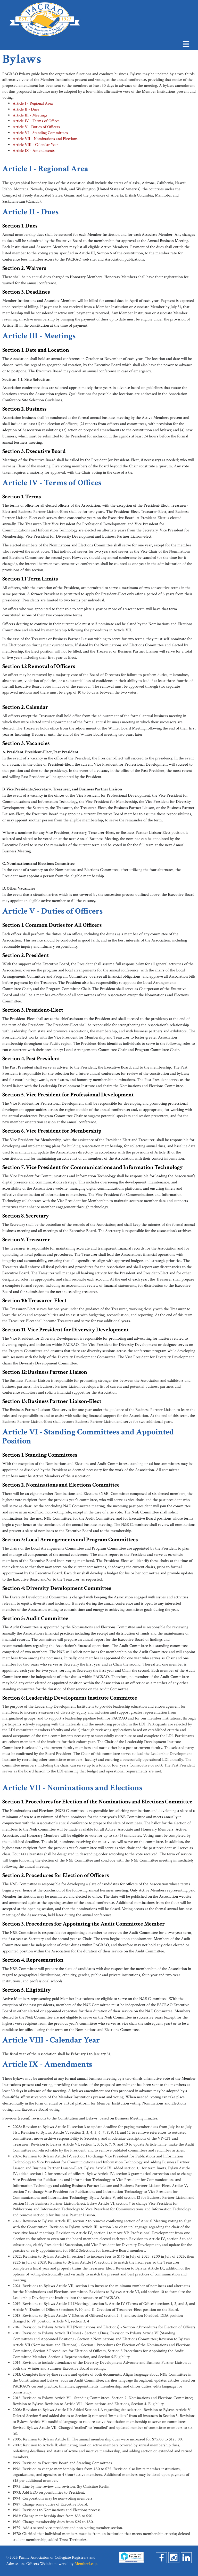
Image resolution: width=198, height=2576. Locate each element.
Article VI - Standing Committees (40, 133)
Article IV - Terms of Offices (36, 121)
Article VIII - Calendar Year (35, 144)
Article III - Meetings (30, 115)
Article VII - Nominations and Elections (45, 139)
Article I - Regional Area (33, 103)
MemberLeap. (86, 2563)
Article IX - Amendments (34, 150)
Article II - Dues (26, 109)
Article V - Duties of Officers (36, 127)
